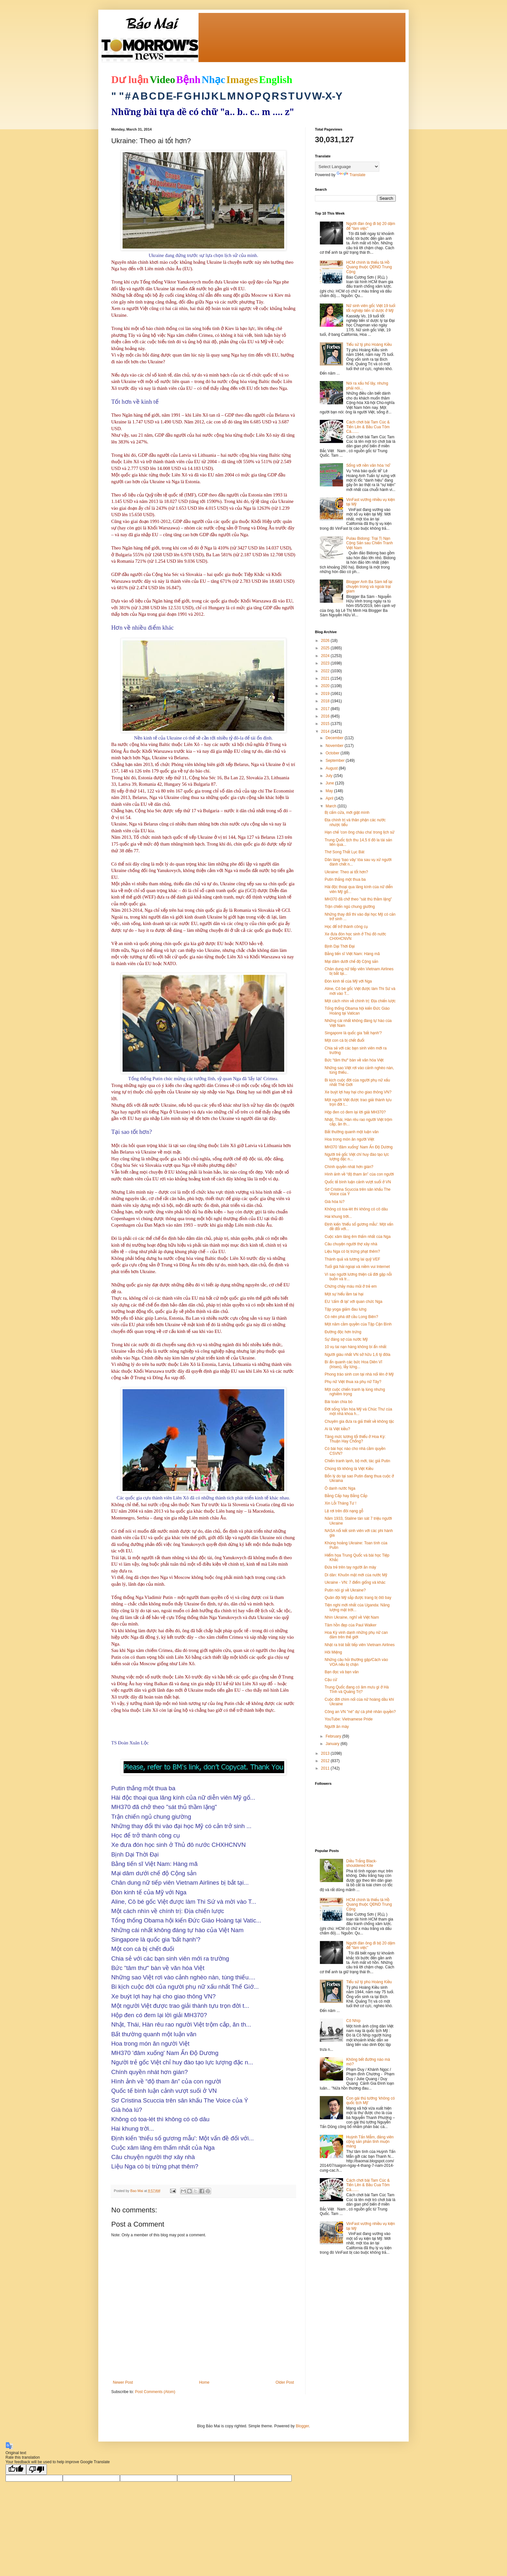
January (333, 1743)
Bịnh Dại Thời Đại (340, 946)
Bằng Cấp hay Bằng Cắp (346, 1496)
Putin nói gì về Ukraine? (345, 1590)
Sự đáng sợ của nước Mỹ (346, 1339)
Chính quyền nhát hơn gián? (349, 1167)
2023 (326, 663)
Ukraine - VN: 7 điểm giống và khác (355, 1582)
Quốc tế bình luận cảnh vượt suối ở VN (358, 1182)
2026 (326, 640)
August (332, 768)
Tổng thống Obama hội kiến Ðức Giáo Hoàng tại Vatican (357, 1010)
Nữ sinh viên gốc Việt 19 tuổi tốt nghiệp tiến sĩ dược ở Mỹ (370, 308)
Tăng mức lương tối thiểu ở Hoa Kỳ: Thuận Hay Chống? (355, 1438)
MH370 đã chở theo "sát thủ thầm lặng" (358, 899)
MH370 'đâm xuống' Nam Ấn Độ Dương (359, 1147)
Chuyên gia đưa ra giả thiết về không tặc (359, 1421)
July (330, 775)
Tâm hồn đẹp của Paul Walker (350, 1625)
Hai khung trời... (338, 1216)
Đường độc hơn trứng (343, 1332)
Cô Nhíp (353, 2020)
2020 (326, 686)
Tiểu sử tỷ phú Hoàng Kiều (369, 344)
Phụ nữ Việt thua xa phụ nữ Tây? (353, 1381)
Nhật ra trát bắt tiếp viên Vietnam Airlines (360, 1645)
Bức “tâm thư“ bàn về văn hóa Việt (354, 1060)
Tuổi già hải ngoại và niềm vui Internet (357, 1266)
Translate (351, 175)
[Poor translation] (36, 2469)
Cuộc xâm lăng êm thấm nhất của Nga (358, 1236)
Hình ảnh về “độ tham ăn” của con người (359, 1174)
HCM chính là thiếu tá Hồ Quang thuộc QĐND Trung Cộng (369, 267)
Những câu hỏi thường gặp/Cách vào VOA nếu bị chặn (356, 1661)
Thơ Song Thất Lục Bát (344, 852)
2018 (326, 701)
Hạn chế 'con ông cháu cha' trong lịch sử (359, 832)
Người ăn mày (337, 1726)
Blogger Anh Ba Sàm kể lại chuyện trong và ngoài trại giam (369, 586)
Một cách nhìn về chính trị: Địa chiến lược (360, 1001)
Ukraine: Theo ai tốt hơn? (346, 872)
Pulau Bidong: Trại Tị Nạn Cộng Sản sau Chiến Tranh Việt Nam (369, 543)
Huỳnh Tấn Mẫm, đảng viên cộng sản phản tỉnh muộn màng (370, 2142)
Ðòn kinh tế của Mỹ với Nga (348, 981)
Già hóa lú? (334, 1201)
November (335, 745)
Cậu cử (331, 1679)
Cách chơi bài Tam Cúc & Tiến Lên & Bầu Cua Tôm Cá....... (368, 427)
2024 (326, 656)
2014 (326, 731)
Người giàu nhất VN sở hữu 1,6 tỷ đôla (357, 1354)
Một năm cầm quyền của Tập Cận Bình (358, 1324)
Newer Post (123, 2382)
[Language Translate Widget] (347, 167)
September (336, 760)
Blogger (302, 2426)
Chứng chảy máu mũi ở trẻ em (351, 1286)
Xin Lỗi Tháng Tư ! (340, 1503)
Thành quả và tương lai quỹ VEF (352, 1259)
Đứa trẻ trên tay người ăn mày (350, 1567)
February (334, 1736)
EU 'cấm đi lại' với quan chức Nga (353, 1301)
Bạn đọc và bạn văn (342, 1672)
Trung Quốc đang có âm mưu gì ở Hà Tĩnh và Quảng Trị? (357, 1689)
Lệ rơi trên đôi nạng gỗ (344, 1511)
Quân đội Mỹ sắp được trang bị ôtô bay (358, 1597)
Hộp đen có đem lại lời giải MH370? (355, 1112)
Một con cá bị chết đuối (344, 1040)
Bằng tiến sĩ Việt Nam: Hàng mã (352, 954)
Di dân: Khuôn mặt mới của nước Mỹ (356, 1575)
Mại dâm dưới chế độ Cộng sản (351, 961)
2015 (326, 723)
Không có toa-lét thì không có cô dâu (356, 1209)
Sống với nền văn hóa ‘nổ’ (368, 465)
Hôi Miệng (333, 1652)
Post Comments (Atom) (155, 2392)
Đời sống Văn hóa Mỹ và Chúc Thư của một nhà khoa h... (358, 1411)
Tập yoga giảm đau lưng (345, 1309)
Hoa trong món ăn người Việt (349, 1139)
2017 (326, 709)
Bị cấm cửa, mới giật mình (347, 812)
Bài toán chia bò (338, 1402)
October (333, 753)
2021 (326, 678)
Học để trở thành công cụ (346, 926)
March (332, 806)
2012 (326, 1761)
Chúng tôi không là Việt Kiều (349, 1468)
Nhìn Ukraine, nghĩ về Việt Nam (352, 1617)
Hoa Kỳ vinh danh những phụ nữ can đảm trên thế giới (356, 1634)
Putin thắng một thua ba (345, 879)
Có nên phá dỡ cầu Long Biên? (351, 1317)
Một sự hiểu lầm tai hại (344, 1294)
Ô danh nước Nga (340, 1488)
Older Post (284, 2382)
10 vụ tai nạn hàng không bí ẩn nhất (355, 1347)
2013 (326, 1753)
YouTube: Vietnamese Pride (348, 1719)
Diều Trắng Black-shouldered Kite (361, 1863)
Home (204, 2382)
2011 (326, 1768)
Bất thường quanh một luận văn (352, 1132)
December (335, 738)
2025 (326, 648)
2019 (326, 693)
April (330, 798)
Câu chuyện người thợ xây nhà (351, 1244)
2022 (326, 671)
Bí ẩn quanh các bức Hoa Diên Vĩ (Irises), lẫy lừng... (353, 1364)
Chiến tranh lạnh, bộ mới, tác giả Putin (357, 1461)
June (330, 783)
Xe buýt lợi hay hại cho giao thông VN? (358, 1092)
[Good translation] (15, 2469)
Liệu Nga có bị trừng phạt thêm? (352, 1251)
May (330, 791)
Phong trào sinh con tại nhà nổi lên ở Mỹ (359, 1374)
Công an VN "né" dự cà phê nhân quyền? (360, 1711)
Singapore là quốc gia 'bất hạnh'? (353, 1033)
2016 (326, 716)
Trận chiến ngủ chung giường (350, 906)
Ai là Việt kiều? (337, 1429)
